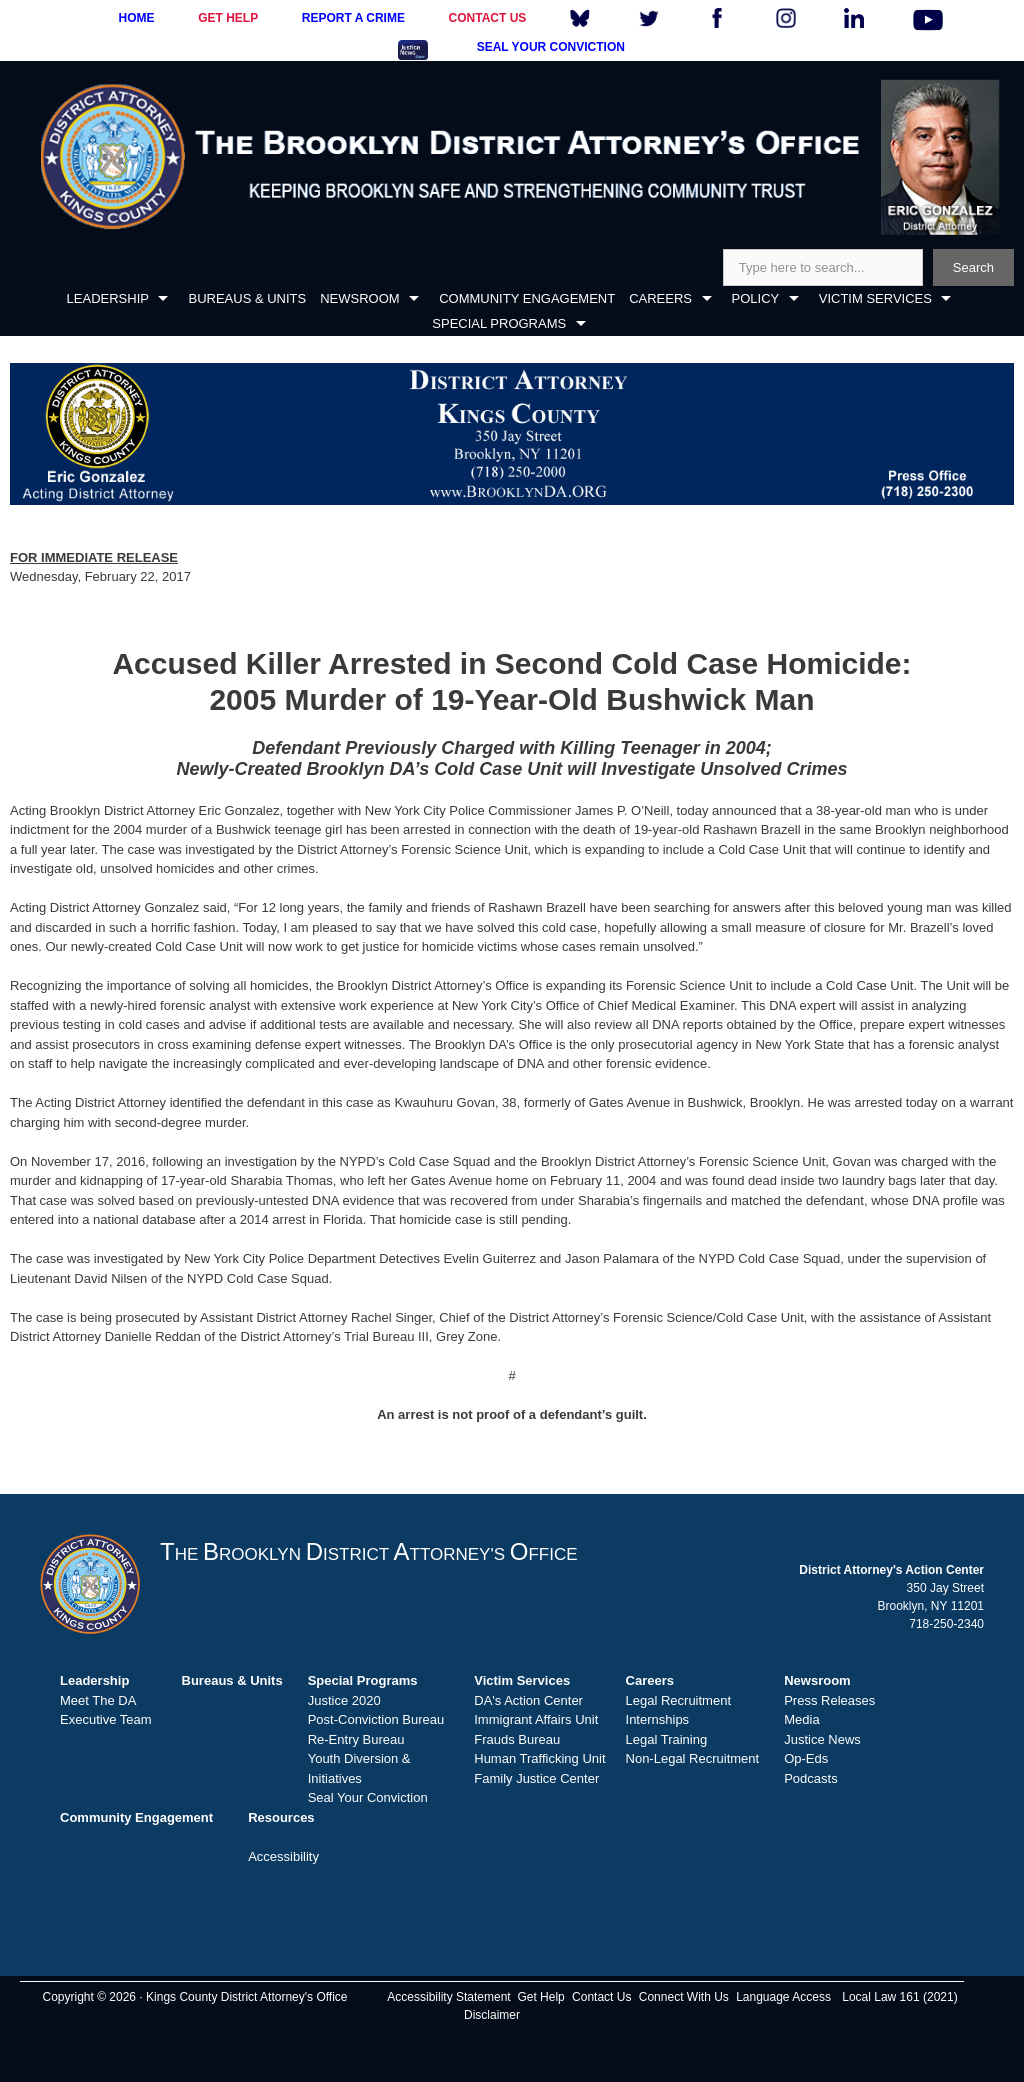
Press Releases (829, 1700)
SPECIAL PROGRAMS (499, 323)
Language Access (783, 1997)
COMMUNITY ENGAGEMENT (527, 298)
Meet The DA (98, 1700)
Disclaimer (492, 2015)
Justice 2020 (344, 1700)
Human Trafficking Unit (539, 1758)
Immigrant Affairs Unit (536, 1719)
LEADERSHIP (108, 298)
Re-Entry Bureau (356, 1739)
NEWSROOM (359, 298)
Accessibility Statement (448, 1997)
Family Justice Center (536, 1778)
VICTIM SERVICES (875, 298)
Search (973, 267)
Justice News (822, 1739)
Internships (658, 1719)
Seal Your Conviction (368, 1797)
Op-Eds (806, 1758)
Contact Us (601, 1997)
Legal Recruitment (679, 1700)
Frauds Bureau (517, 1739)
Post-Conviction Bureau (376, 1719)
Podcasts (810, 1778)
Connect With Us (684, 1997)
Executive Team (106, 1719)
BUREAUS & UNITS (247, 298)
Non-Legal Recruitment (693, 1758)
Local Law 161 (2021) (899, 1997)
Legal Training (667, 1739)
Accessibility (283, 1856)
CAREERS (660, 298)
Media (801, 1719)
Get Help (540, 1997)
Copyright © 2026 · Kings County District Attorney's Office (194, 1997)
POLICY (756, 298)
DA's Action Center (528, 1700)
